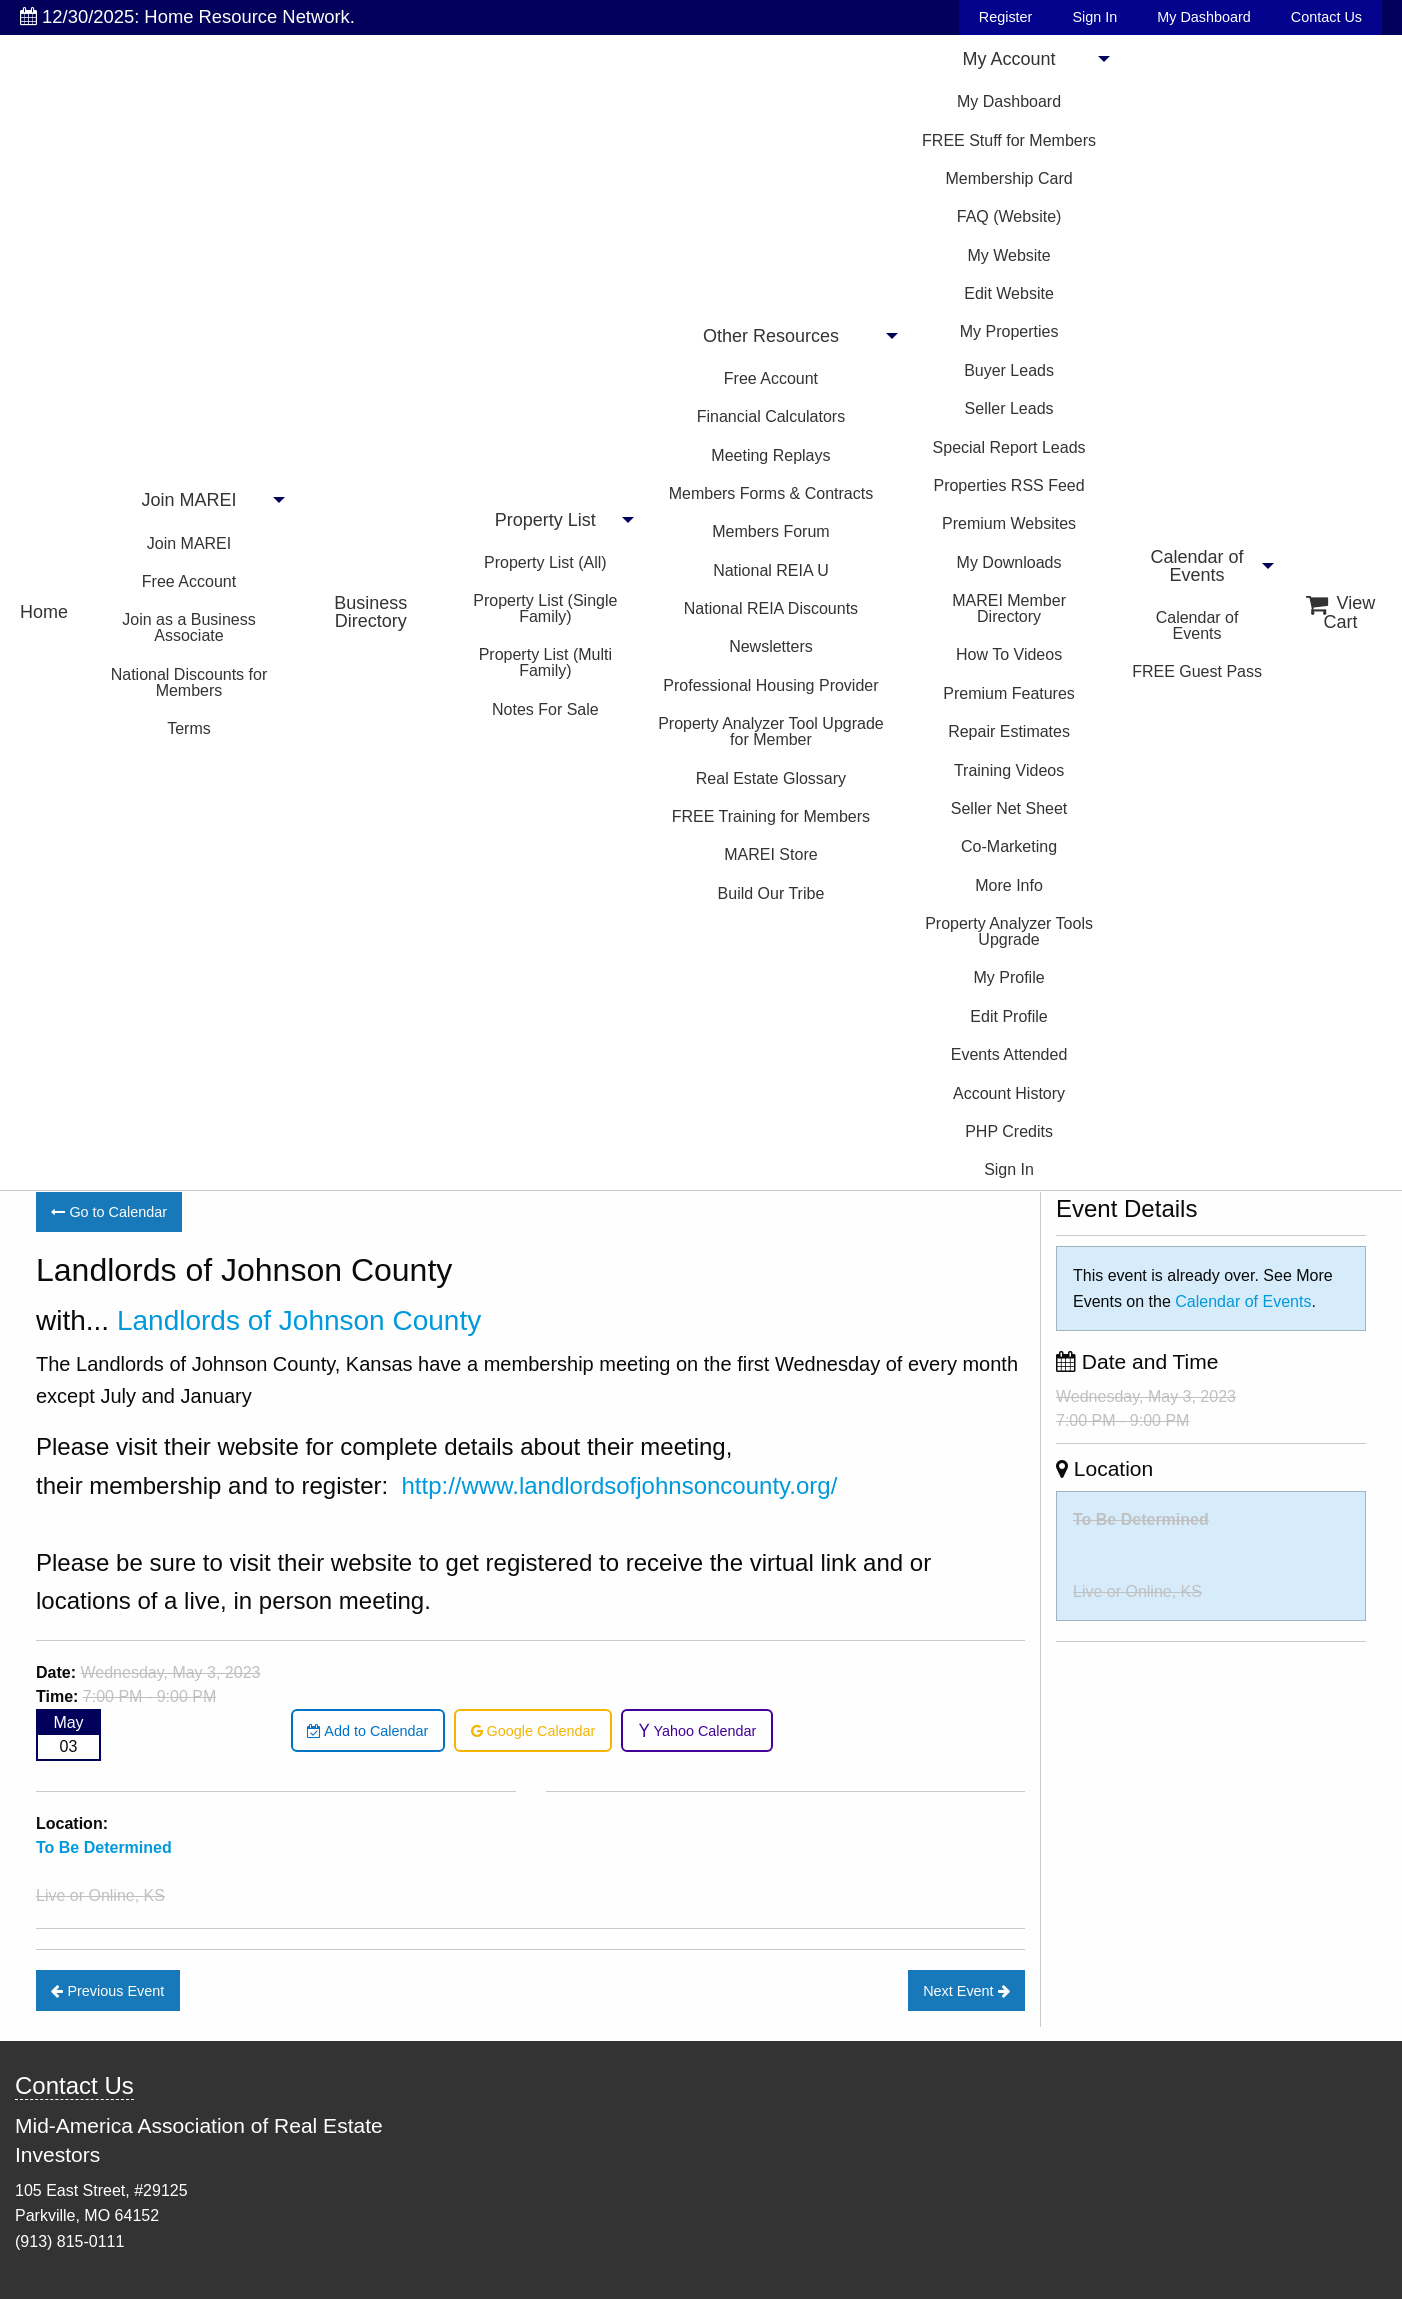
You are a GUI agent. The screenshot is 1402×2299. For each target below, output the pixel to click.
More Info (1009, 885)
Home (44, 612)
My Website (1008, 255)
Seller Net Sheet (1009, 808)
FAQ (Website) (1009, 216)
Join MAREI (188, 500)
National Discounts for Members (189, 682)
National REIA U (771, 570)
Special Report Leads (1009, 447)
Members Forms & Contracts (771, 493)
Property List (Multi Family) (545, 662)
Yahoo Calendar (697, 1731)
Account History (1009, 1093)
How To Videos (1009, 654)
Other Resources (771, 336)
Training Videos (1009, 770)
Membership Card (1008, 178)
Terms (189, 728)
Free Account (189, 581)
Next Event (966, 1991)
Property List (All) (545, 562)
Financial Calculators (771, 416)
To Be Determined (1141, 1519)
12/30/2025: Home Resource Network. (187, 16)
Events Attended (1009, 1054)
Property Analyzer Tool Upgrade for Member (771, 731)
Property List (545, 520)
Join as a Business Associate (188, 627)
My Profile (1008, 977)
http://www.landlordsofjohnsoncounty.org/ (620, 1485)
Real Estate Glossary (771, 778)
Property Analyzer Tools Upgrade (1009, 931)
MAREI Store (770, 854)
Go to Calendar (109, 1212)
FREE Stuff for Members (1009, 140)
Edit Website (1009, 293)
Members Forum (770, 531)
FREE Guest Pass (1197, 671)
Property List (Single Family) (545, 608)
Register (1006, 17)
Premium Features (1009, 693)
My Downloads (1009, 562)
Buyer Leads (1009, 370)
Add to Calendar (367, 1731)
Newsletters (771, 646)
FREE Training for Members (771, 816)
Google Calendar (533, 1731)
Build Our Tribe (771, 893)
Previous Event (107, 1991)
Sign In (1094, 17)
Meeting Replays (770, 455)
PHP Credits (1009, 1131)
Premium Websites (1009, 523)
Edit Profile (1008, 1016)
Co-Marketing (1009, 846)
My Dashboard (1204, 17)
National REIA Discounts (771, 608)
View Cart (1341, 612)
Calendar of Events (1197, 566)
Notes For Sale (545, 709)
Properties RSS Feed (1008, 485)
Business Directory (370, 612)
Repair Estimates (1009, 731)
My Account (1009, 59)
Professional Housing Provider (770, 685)
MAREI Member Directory (1009, 608)
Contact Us (1326, 17)
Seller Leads (1009, 408)
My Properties (1009, 331)
